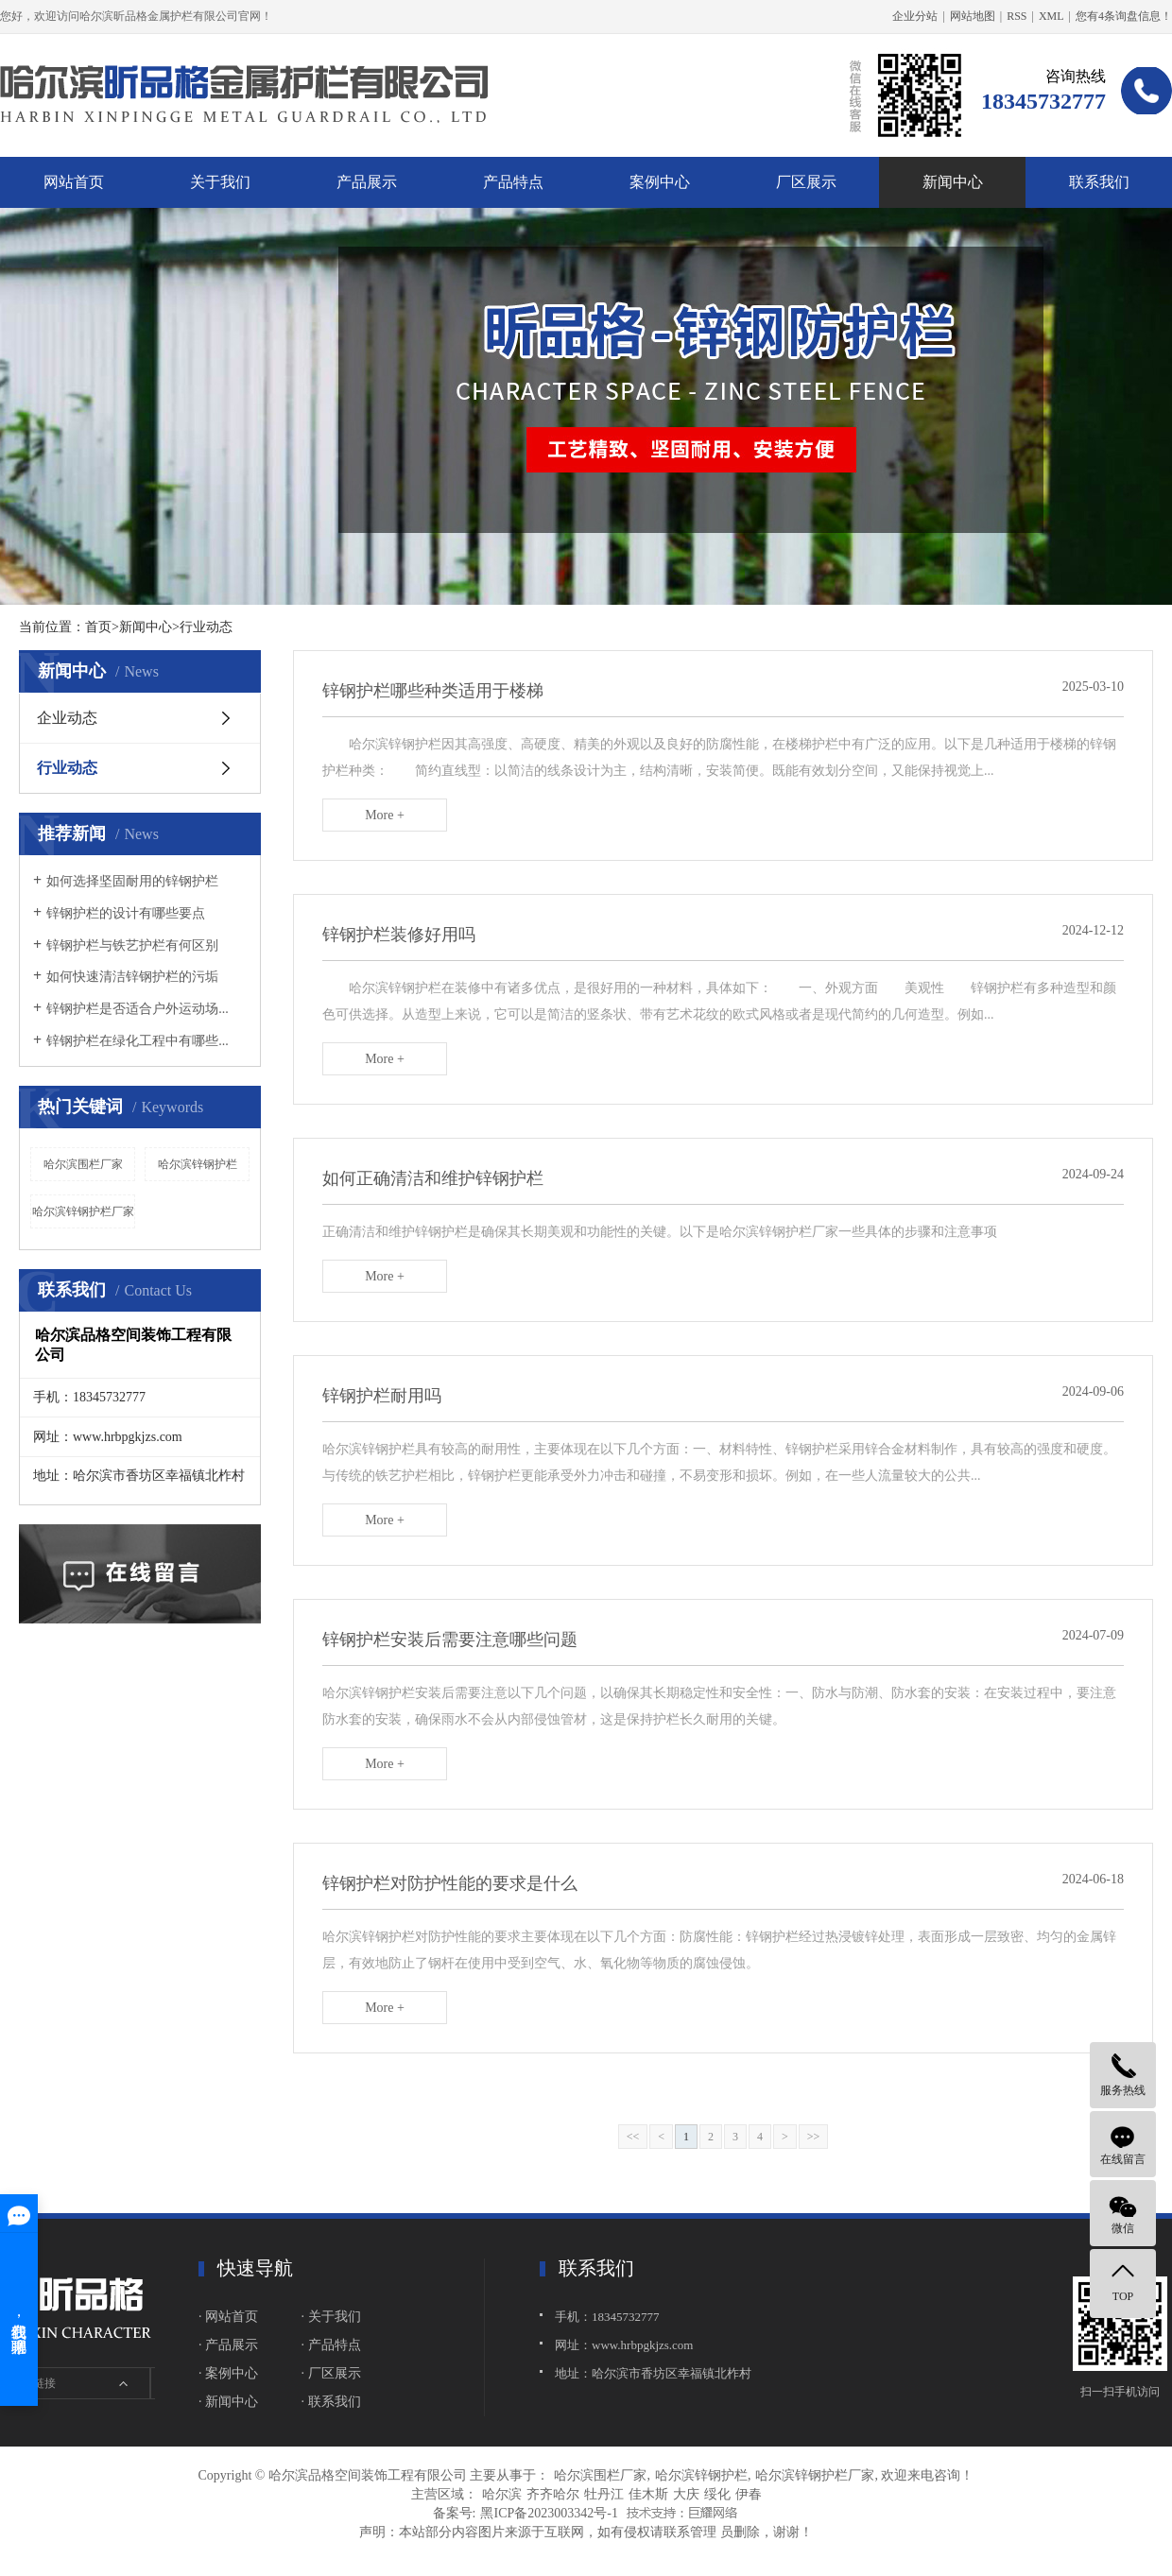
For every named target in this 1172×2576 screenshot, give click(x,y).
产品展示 (366, 182)
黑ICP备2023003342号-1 (548, 2513)
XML (1051, 16)
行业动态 (67, 768)
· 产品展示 (228, 2345)
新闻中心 (952, 182)
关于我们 (220, 182)
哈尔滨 (502, 2494)
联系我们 (1099, 182)
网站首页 (73, 182)
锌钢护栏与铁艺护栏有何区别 (132, 945)
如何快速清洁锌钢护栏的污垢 (132, 977)
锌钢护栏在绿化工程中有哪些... (137, 1041)
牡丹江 (604, 2494)
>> (813, 2136)
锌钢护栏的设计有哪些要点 (125, 913)
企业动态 (67, 718)
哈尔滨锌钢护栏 (197, 1164)
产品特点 (513, 182)
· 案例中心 (228, 2373)
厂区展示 (806, 182)
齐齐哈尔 (552, 2494)
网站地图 (972, 16)
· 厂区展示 (331, 2373)
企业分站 (915, 16)
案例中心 (659, 182)
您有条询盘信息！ (1124, 16)
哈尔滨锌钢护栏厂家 (83, 1211)
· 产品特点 (331, 2345)
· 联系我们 (331, 2402)
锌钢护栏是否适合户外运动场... (137, 1009)
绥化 (717, 2494)
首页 (98, 627)
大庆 (686, 2494)
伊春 (748, 2494)
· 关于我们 (331, 2317)
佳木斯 (648, 2494)
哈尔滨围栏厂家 (83, 1164)
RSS (1016, 16)
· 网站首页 (228, 2317)
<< (633, 2136)
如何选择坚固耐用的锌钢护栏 (132, 881)
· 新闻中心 (228, 2402)
